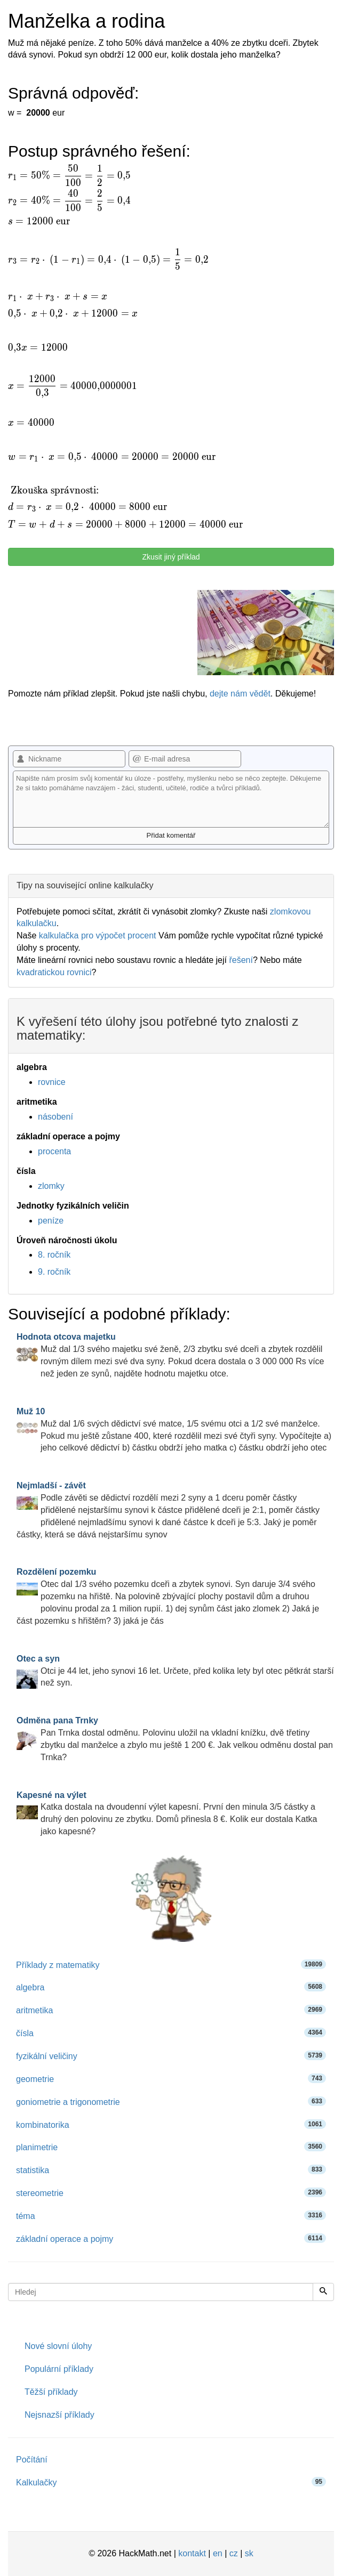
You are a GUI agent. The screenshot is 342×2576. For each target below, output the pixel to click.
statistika (171, 2170)
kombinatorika (171, 2124)
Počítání (31, 2459)
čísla (171, 2033)
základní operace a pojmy (171, 2238)
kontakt (192, 2553)
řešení (240, 960)
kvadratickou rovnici (54, 972)
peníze (50, 1220)
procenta (54, 1151)
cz (233, 2553)
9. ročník (54, 1271)
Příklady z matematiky (171, 1964)
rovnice (52, 1082)
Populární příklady (59, 2369)
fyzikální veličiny (171, 2056)
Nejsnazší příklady (59, 2414)
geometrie (171, 2078)
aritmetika (171, 2010)
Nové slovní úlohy (58, 2346)
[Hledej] (323, 2292)
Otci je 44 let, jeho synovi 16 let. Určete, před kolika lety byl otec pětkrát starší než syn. (175, 1671)
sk (249, 2553)
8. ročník (54, 1254)
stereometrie (171, 2193)
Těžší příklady (51, 2391)
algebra (171, 1987)
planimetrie (171, 2147)
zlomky (51, 1185)
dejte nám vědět (240, 693)
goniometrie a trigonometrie (171, 2101)
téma (171, 2215)
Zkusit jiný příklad (171, 557)
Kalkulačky (171, 2482)
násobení (55, 1116)
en (217, 2553)
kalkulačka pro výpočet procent (97, 935)
